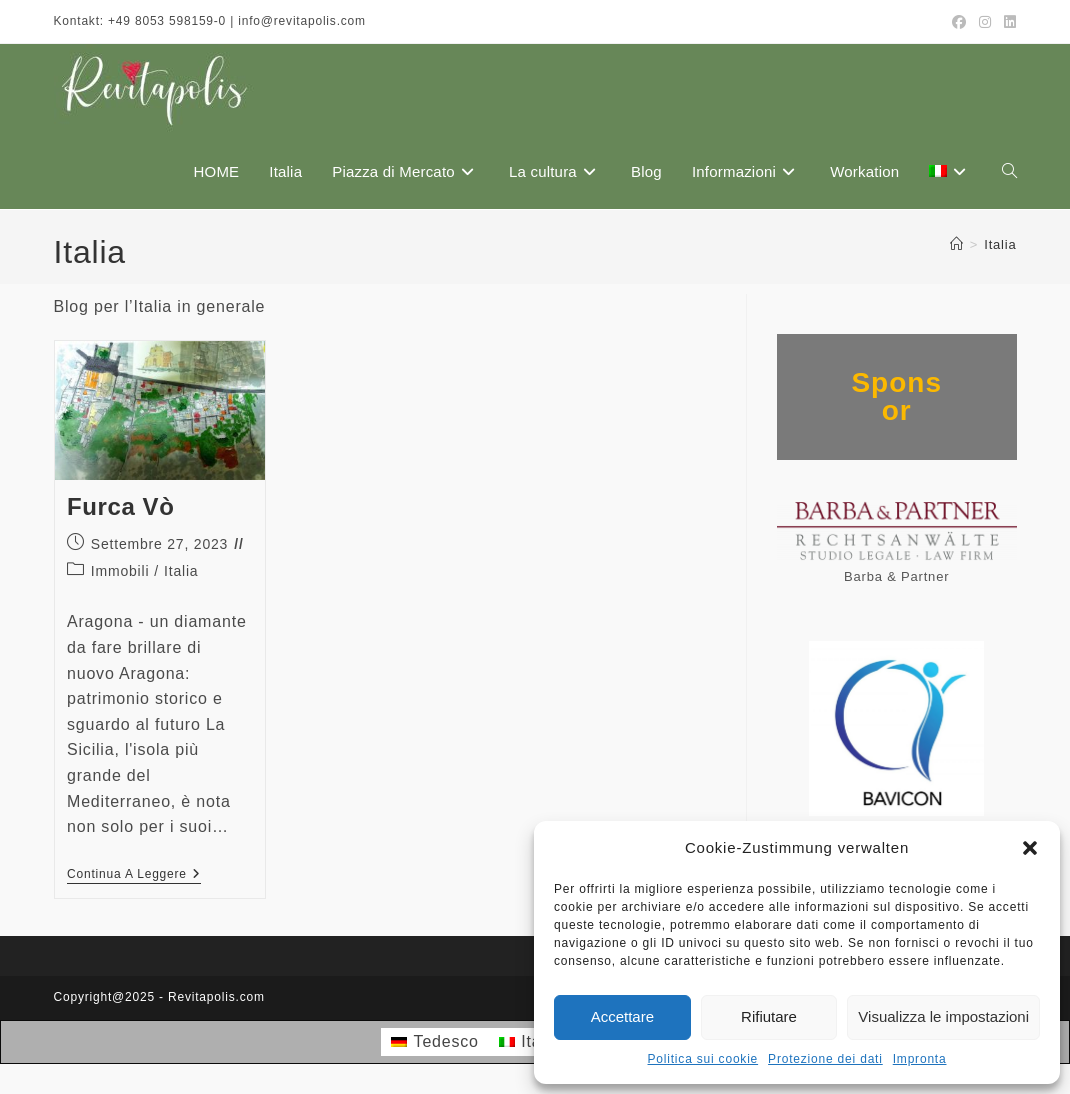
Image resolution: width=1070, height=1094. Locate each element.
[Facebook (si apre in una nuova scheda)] (959, 22)
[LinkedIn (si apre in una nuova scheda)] (1007, 22)
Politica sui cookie (703, 1059)
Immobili (120, 571)
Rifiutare (769, 1016)
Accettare (622, 1016)
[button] (1030, 848)
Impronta (920, 1059)
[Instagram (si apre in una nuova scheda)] (985, 22)
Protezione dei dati (825, 1059)
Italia (1000, 244)
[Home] (957, 244)
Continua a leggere (134, 875)
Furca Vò (121, 506)
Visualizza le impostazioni (943, 1016)
